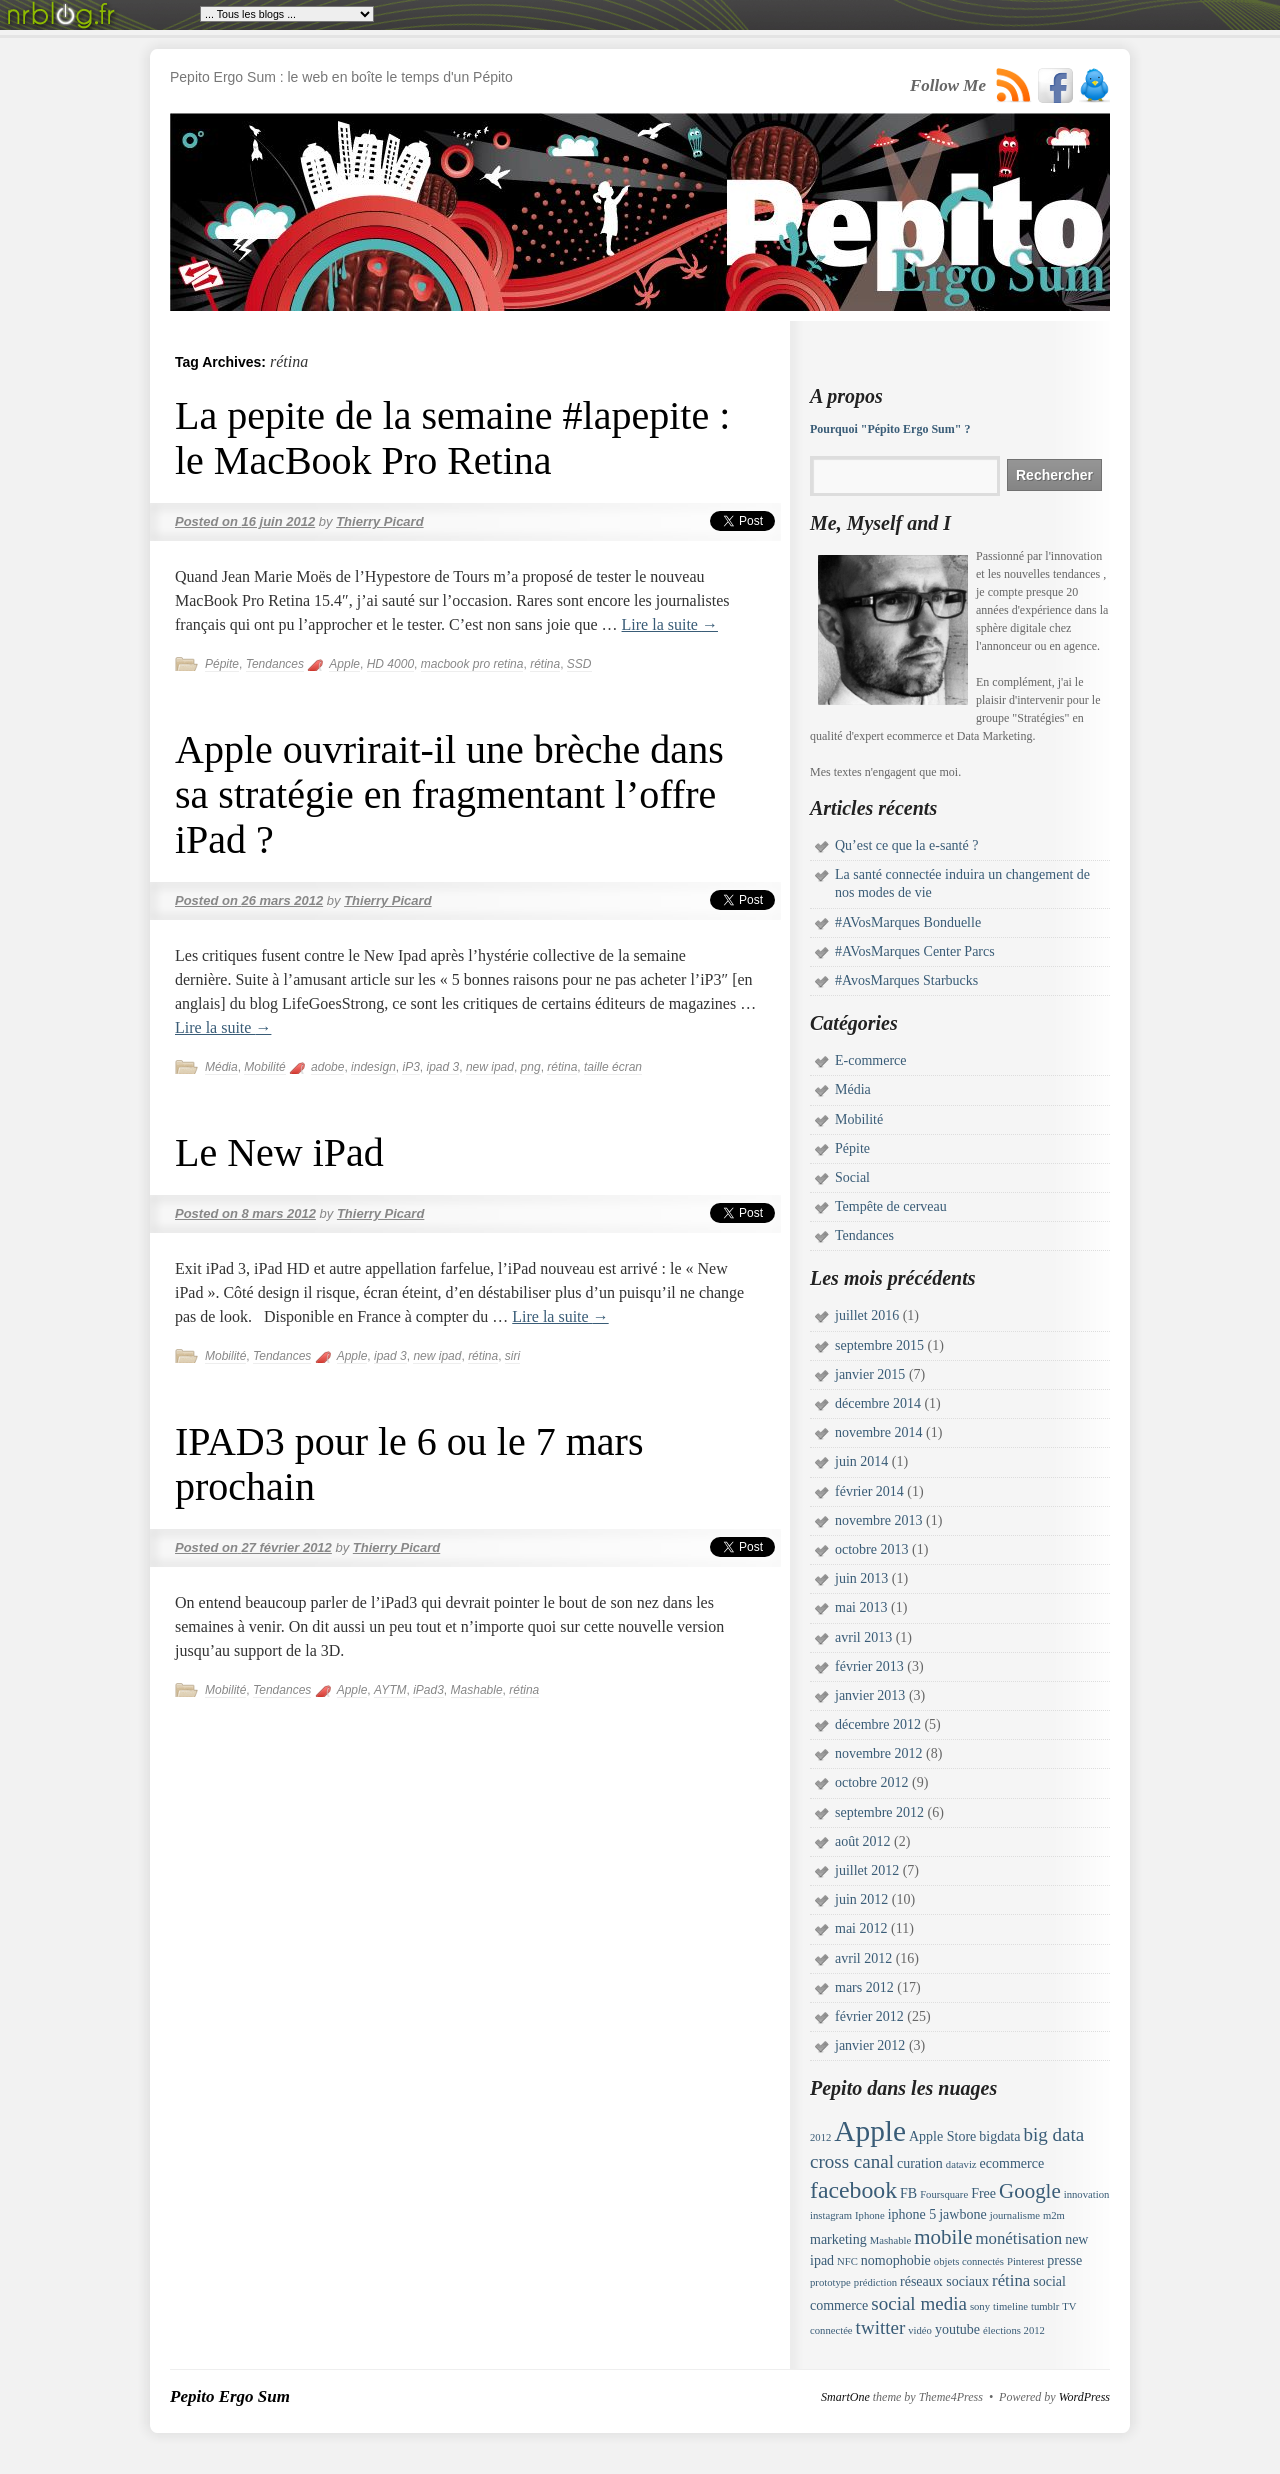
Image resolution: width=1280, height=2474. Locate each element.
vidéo (920, 2330)
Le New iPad (279, 1152)
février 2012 (869, 2016)
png (531, 1067)
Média (221, 1067)
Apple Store (942, 2136)
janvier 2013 (870, 1695)
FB (908, 2193)
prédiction (875, 2282)
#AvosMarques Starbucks (906, 980)
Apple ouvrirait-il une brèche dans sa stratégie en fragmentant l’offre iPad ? (449, 794)
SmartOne (845, 2397)
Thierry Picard (379, 521)
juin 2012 (861, 1899)
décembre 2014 (878, 1403)
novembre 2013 (878, 1520)
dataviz (961, 2164)
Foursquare (944, 2194)
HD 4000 (390, 664)
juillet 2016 (867, 1315)
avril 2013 (863, 1637)
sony (980, 2306)
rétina (545, 664)
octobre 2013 (871, 1549)
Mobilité (264, 1067)
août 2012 (863, 1841)
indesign (373, 1067)
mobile (943, 2237)
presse (1064, 2260)
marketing (838, 2239)
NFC (847, 2261)
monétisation (1018, 2238)
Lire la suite (670, 624)
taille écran (613, 1067)
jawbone (962, 2214)
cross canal (852, 2161)
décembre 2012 (878, 1724)
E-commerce (871, 1060)
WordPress (1084, 2397)
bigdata (999, 2136)
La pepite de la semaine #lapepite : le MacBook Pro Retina (452, 438)
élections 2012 (1014, 2330)
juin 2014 (861, 1461)
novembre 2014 (878, 1432)
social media (919, 2303)
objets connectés (969, 2261)
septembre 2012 (879, 1812)
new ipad (490, 1067)
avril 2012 (863, 1958)
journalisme (1015, 2215)
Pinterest (1025, 2261)
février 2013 (869, 1666)
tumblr (1045, 2306)
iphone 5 (912, 2214)
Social (852, 1177)
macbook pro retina (472, 664)
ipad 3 (443, 1067)
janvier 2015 (870, 1374)
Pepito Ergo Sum (230, 2396)
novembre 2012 (878, 1753)
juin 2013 (861, 1578)
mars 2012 (864, 1987)
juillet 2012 (867, 1870)
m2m (1054, 2215)
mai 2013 (861, 1607)
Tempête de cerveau (891, 1206)
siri (512, 1356)
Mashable (477, 1690)
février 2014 (869, 1491)
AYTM (390, 1690)
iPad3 (428, 1690)
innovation (1087, 2194)
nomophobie (896, 2260)
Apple (344, 664)
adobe (327, 1067)
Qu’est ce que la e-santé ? (906, 845)
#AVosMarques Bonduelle (908, 922)
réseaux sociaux (944, 2281)
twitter (881, 2327)
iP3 (410, 1067)
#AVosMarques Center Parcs (915, 951)
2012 (820, 2137)
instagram (831, 2215)
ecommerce (1012, 2163)
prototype (830, 2282)
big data (1053, 2134)
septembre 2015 (879, 1345)
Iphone (870, 2215)
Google (1030, 2191)
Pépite (222, 664)
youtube (957, 2329)
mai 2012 (861, 1928)
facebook (853, 2190)
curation (920, 2163)
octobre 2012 (871, 1782)
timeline (1010, 2306)
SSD (579, 664)
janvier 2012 (870, 2045)
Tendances (275, 664)
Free (983, 2193)
